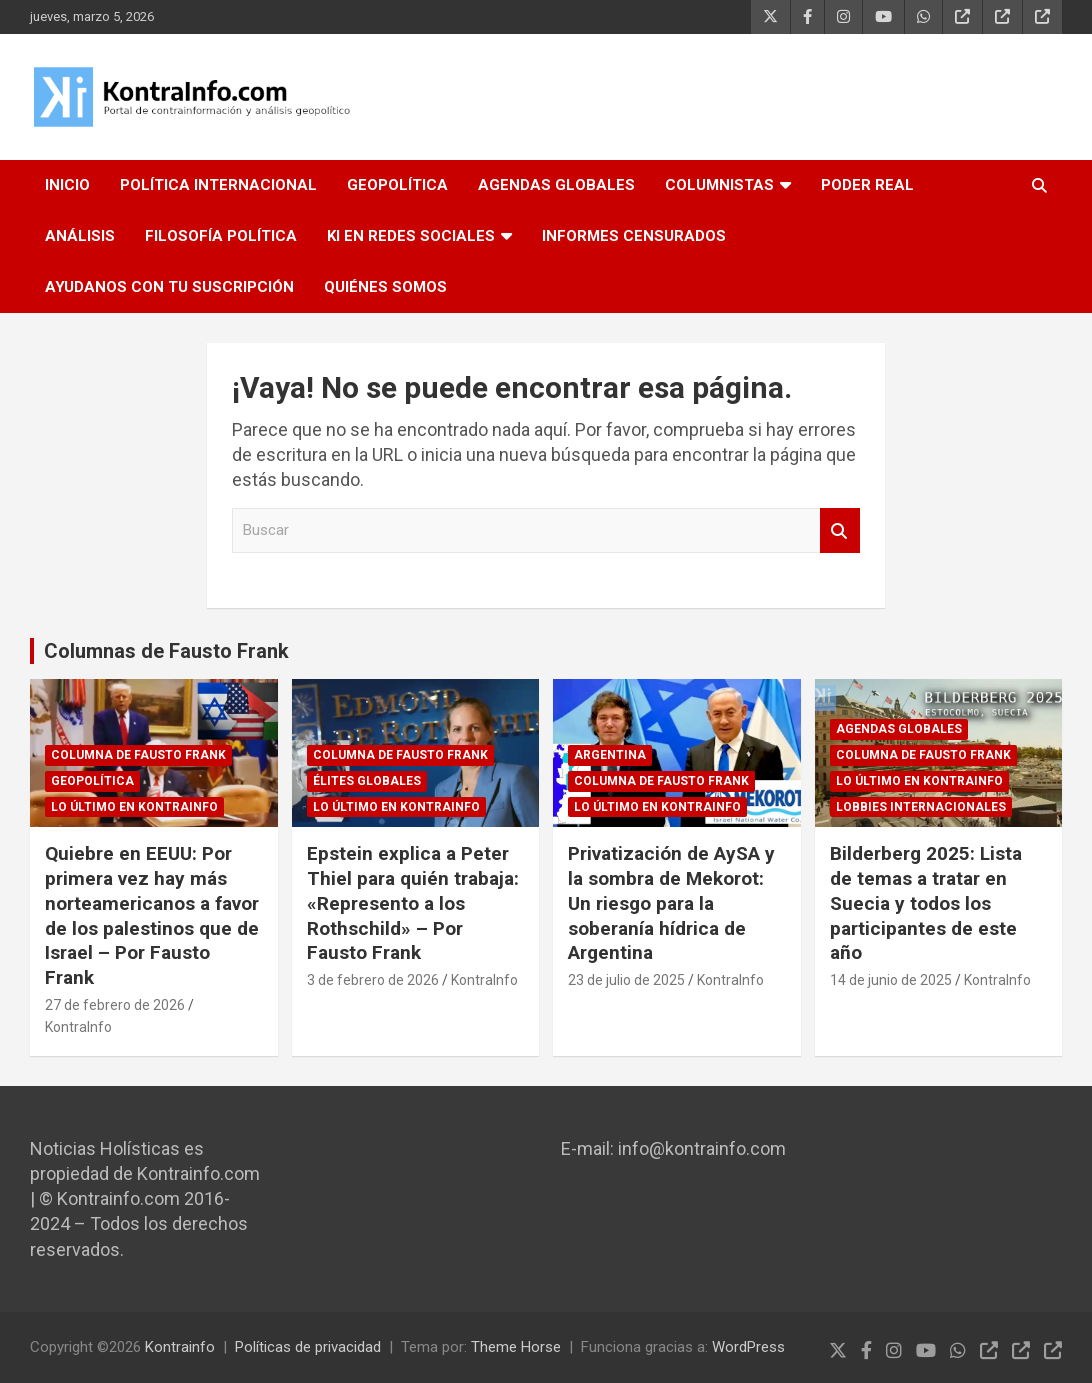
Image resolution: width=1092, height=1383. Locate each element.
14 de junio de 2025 (891, 980)
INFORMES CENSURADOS (634, 236)
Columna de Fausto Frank (138, 755)
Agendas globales (899, 729)
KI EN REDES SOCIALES (411, 236)
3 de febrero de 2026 (373, 980)
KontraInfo (78, 1027)
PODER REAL (867, 185)
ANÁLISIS (80, 236)
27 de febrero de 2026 (115, 1005)
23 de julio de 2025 (626, 980)
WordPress (748, 1347)
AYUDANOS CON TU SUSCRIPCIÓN (169, 287)
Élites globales (367, 781)
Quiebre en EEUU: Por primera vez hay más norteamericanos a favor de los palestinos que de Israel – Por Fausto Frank (152, 915)
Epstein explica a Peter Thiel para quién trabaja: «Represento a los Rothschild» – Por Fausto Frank (413, 903)
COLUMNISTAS (719, 185)
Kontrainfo (180, 1347)
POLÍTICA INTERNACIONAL (218, 185)
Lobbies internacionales (921, 807)
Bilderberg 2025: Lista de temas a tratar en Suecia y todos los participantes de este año (926, 903)
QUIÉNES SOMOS (385, 287)
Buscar (840, 530)
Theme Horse (516, 1347)
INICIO (67, 185)
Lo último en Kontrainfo (134, 807)
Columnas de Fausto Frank (166, 651)
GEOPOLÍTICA (397, 185)
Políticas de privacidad (308, 1347)
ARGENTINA (610, 755)
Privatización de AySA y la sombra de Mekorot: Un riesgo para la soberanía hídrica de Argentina (671, 903)
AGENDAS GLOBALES (556, 185)
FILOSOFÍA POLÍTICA (221, 236)
